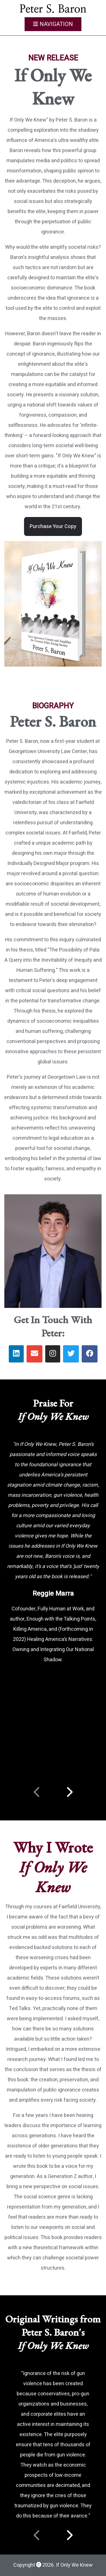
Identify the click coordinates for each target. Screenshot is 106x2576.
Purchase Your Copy (53, 526)
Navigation (53, 24)
